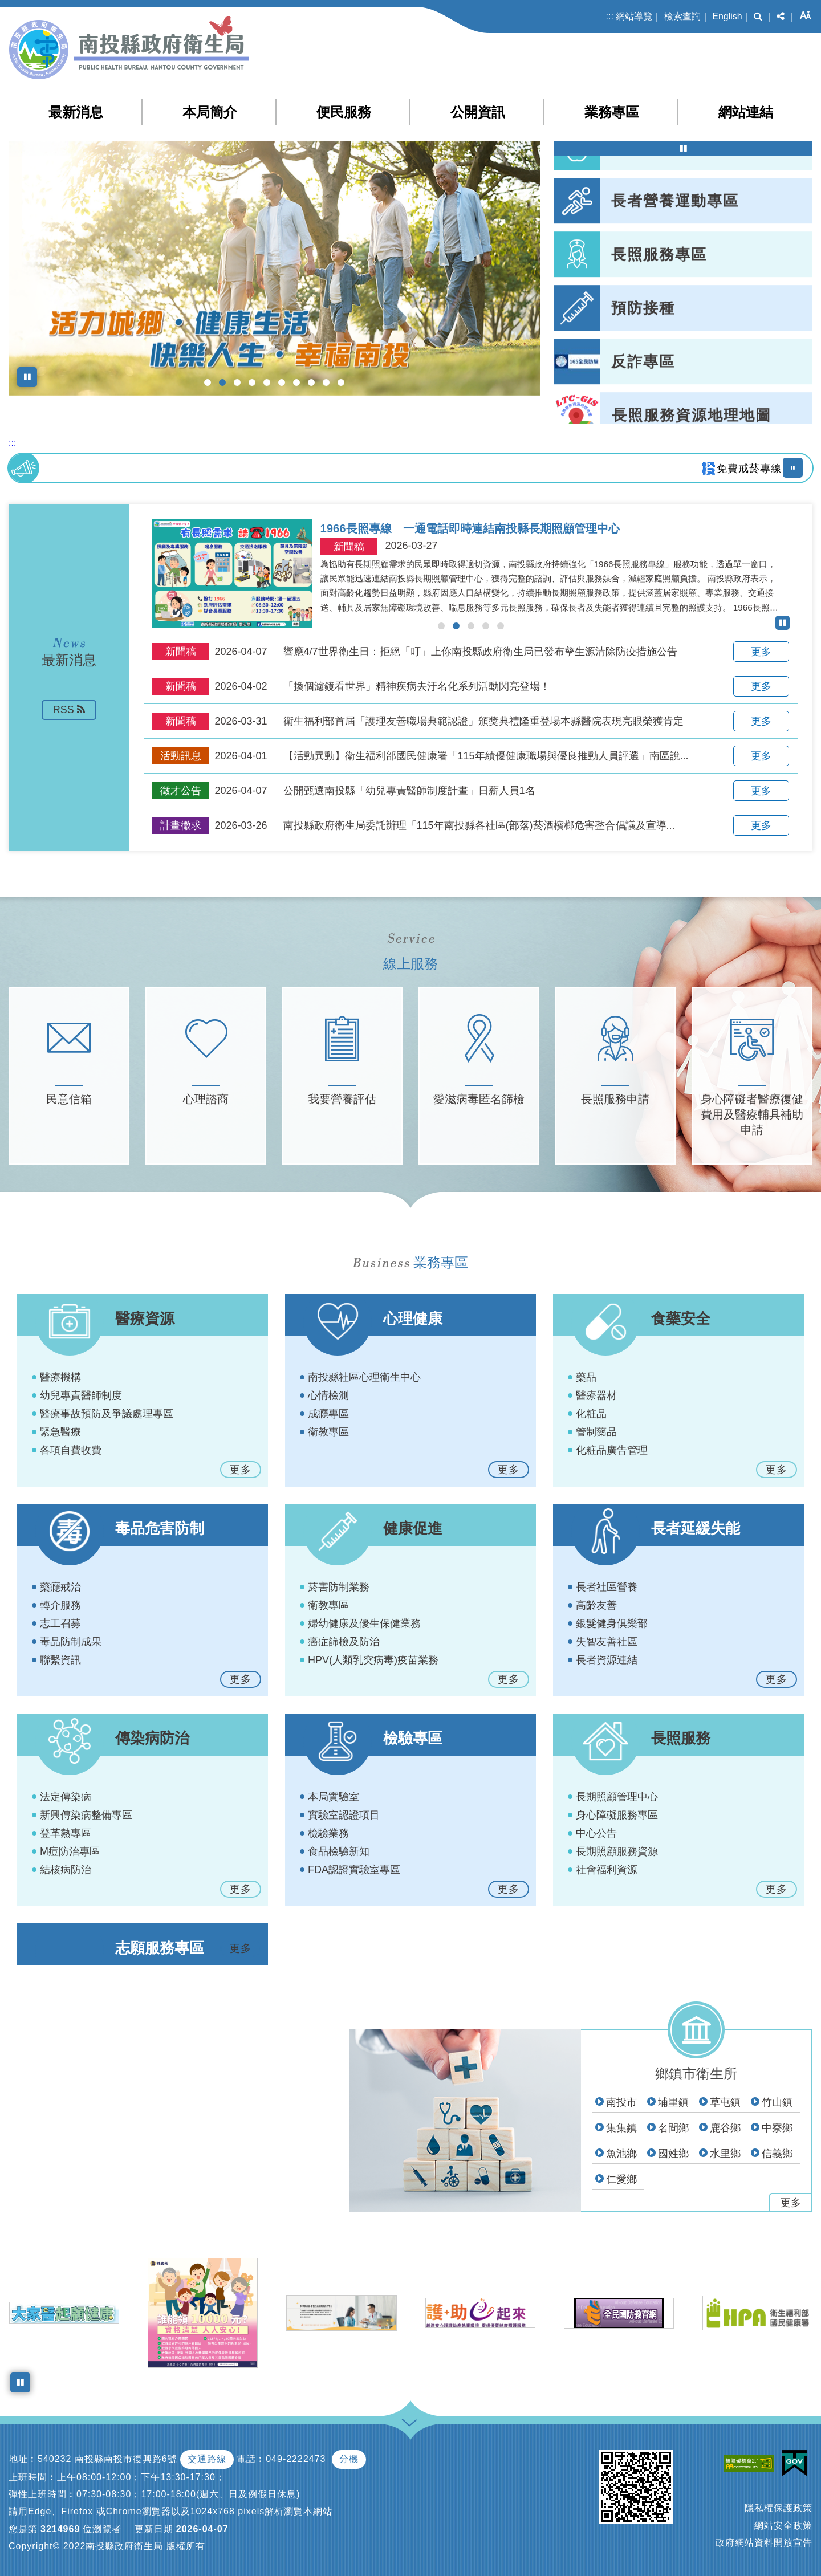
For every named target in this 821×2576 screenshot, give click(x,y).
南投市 (621, 2102)
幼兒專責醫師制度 (81, 1395)
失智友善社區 (606, 1641)
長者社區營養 (606, 1587)
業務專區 (611, 112)
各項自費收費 (70, 1450)
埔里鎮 (673, 2102)
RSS (69, 709)
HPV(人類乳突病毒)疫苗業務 (373, 1660)
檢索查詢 (682, 16)
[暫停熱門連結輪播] (683, 148)
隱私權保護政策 (778, 2508)
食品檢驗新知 (338, 1851)
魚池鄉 (621, 2153)
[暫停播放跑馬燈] (793, 468)
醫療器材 (596, 1395)
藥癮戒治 (60, 1587)
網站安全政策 (783, 2525)
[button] (758, 17)
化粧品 (591, 1413)
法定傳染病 (65, 1796)
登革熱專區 (65, 1833)
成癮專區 (328, 1413)
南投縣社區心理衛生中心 (364, 1377)
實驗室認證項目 (344, 1815)
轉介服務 (60, 1605)
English (727, 16)
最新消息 (75, 112)
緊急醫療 (60, 1432)
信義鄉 (777, 2153)
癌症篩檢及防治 (344, 1641)
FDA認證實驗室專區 (354, 1869)
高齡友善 (596, 1605)
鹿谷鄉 (725, 2128)
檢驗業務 (328, 1833)
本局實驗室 (333, 1796)
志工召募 (60, 1623)
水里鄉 (725, 2153)
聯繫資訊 (60, 1660)
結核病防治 (65, 1869)
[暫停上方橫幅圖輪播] (27, 377)
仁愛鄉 (621, 2179)
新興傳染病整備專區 (86, 1815)
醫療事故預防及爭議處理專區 (106, 1413)
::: (609, 16)
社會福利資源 (606, 1869)
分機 (349, 2459)
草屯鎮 (725, 2102)
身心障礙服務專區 (617, 1815)
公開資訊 (477, 112)
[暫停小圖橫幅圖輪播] (20, 2382)
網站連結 (745, 112)
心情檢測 (328, 1395)
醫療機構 (60, 1377)
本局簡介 (209, 112)
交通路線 (207, 2459)
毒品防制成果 (70, 1641)
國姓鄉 (673, 2153)
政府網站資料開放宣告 (764, 2542)
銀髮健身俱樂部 (612, 1623)
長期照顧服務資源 (617, 1851)
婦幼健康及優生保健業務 (364, 1623)
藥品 (586, 1377)
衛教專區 (328, 1432)
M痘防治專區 (70, 1851)
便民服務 (343, 112)
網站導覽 (634, 16)
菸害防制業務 (338, 1587)
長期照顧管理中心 (617, 1796)
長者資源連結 (606, 1660)
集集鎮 (621, 2128)
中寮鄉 (777, 2128)
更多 (761, 651)
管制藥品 (596, 1432)
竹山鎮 (777, 2102)
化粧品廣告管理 (612, 1450)
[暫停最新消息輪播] (782, 623)
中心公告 (596, 1833)
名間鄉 (673, 2128)
